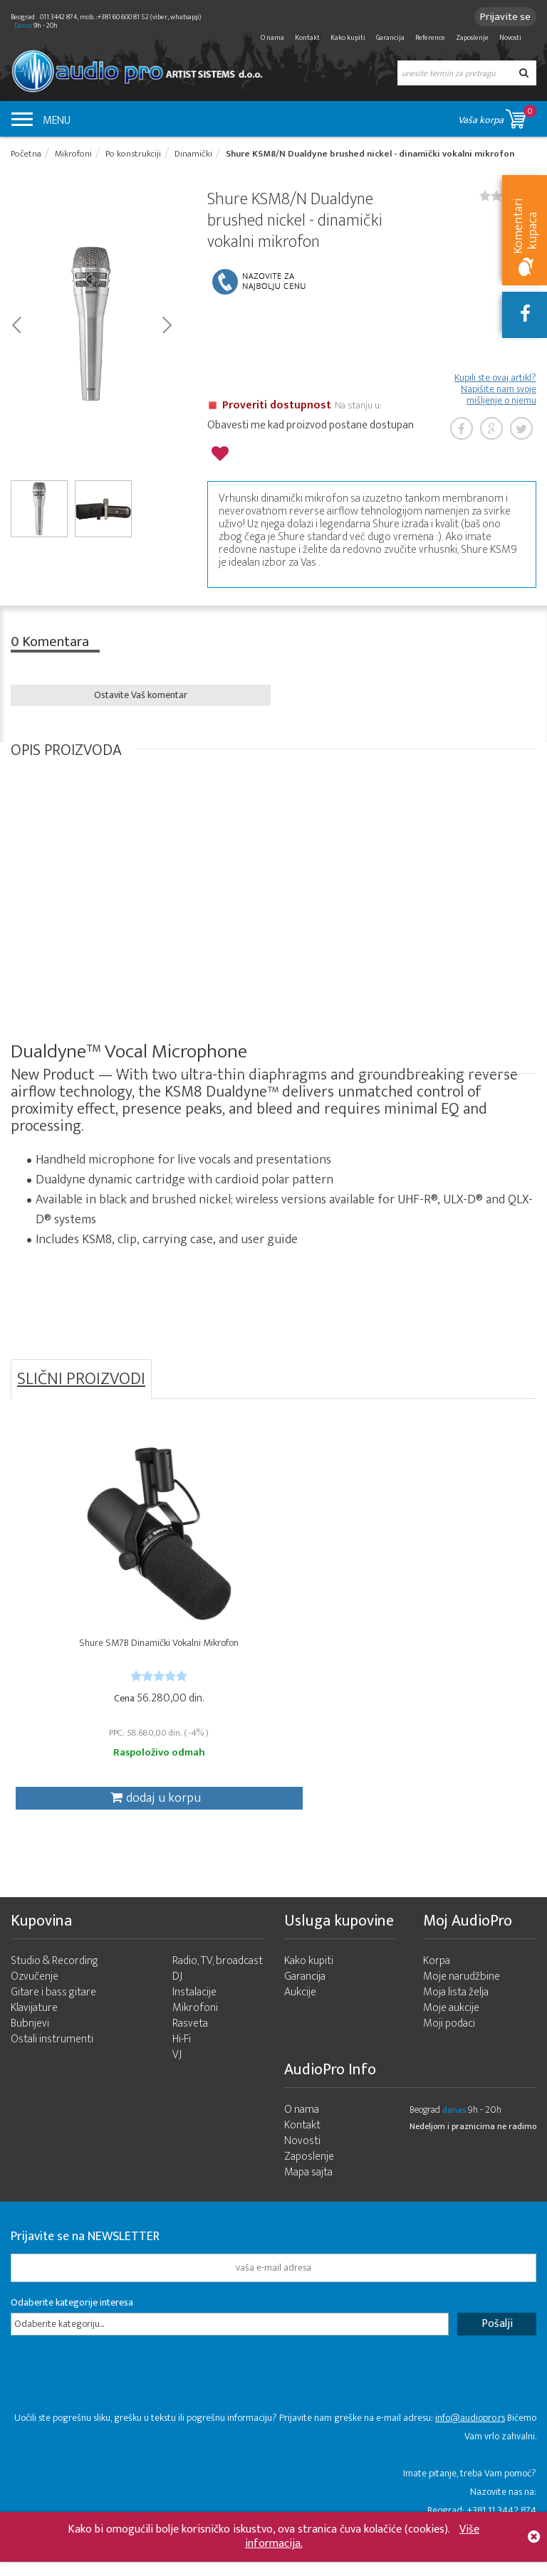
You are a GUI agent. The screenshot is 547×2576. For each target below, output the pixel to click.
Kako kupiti (347, 37)
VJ (177, 2079)
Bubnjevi (30, 2047)
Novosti (510, 37)
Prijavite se (501, 17)
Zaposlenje (472, 37)
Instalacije (194, 2016)
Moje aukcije (451, 2032)
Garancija (390, 37)
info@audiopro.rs (470, 2442)
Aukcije (300, 2016)
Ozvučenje (34, 2000)
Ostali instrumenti (52, 2063)
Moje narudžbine (461, 2000)
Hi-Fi (181, 2063)
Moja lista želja (456, 2016)
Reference (430, 37)
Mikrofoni (195, 2032)
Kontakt (307, 37)
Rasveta (190, 2047)
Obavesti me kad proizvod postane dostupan (310, 428)
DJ (177, 2000)
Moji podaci (449, 2047)
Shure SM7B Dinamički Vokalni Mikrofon (99, 1661)
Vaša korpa (497, 116)
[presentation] (119, 2405)
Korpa (436, 1985)
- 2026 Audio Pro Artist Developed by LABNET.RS (121, 2568)
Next (166, 327)
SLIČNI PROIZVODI (81, 1379)
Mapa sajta (308, 2196)
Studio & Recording (54, 1985)
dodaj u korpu (95, 1810)
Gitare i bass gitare (53, 2016)
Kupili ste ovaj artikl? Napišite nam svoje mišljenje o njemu (495, 393)
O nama (272, 37)
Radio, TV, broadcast (217, 1985)
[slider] (98, 1688)
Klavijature (34, 2032)
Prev (16, 327)
